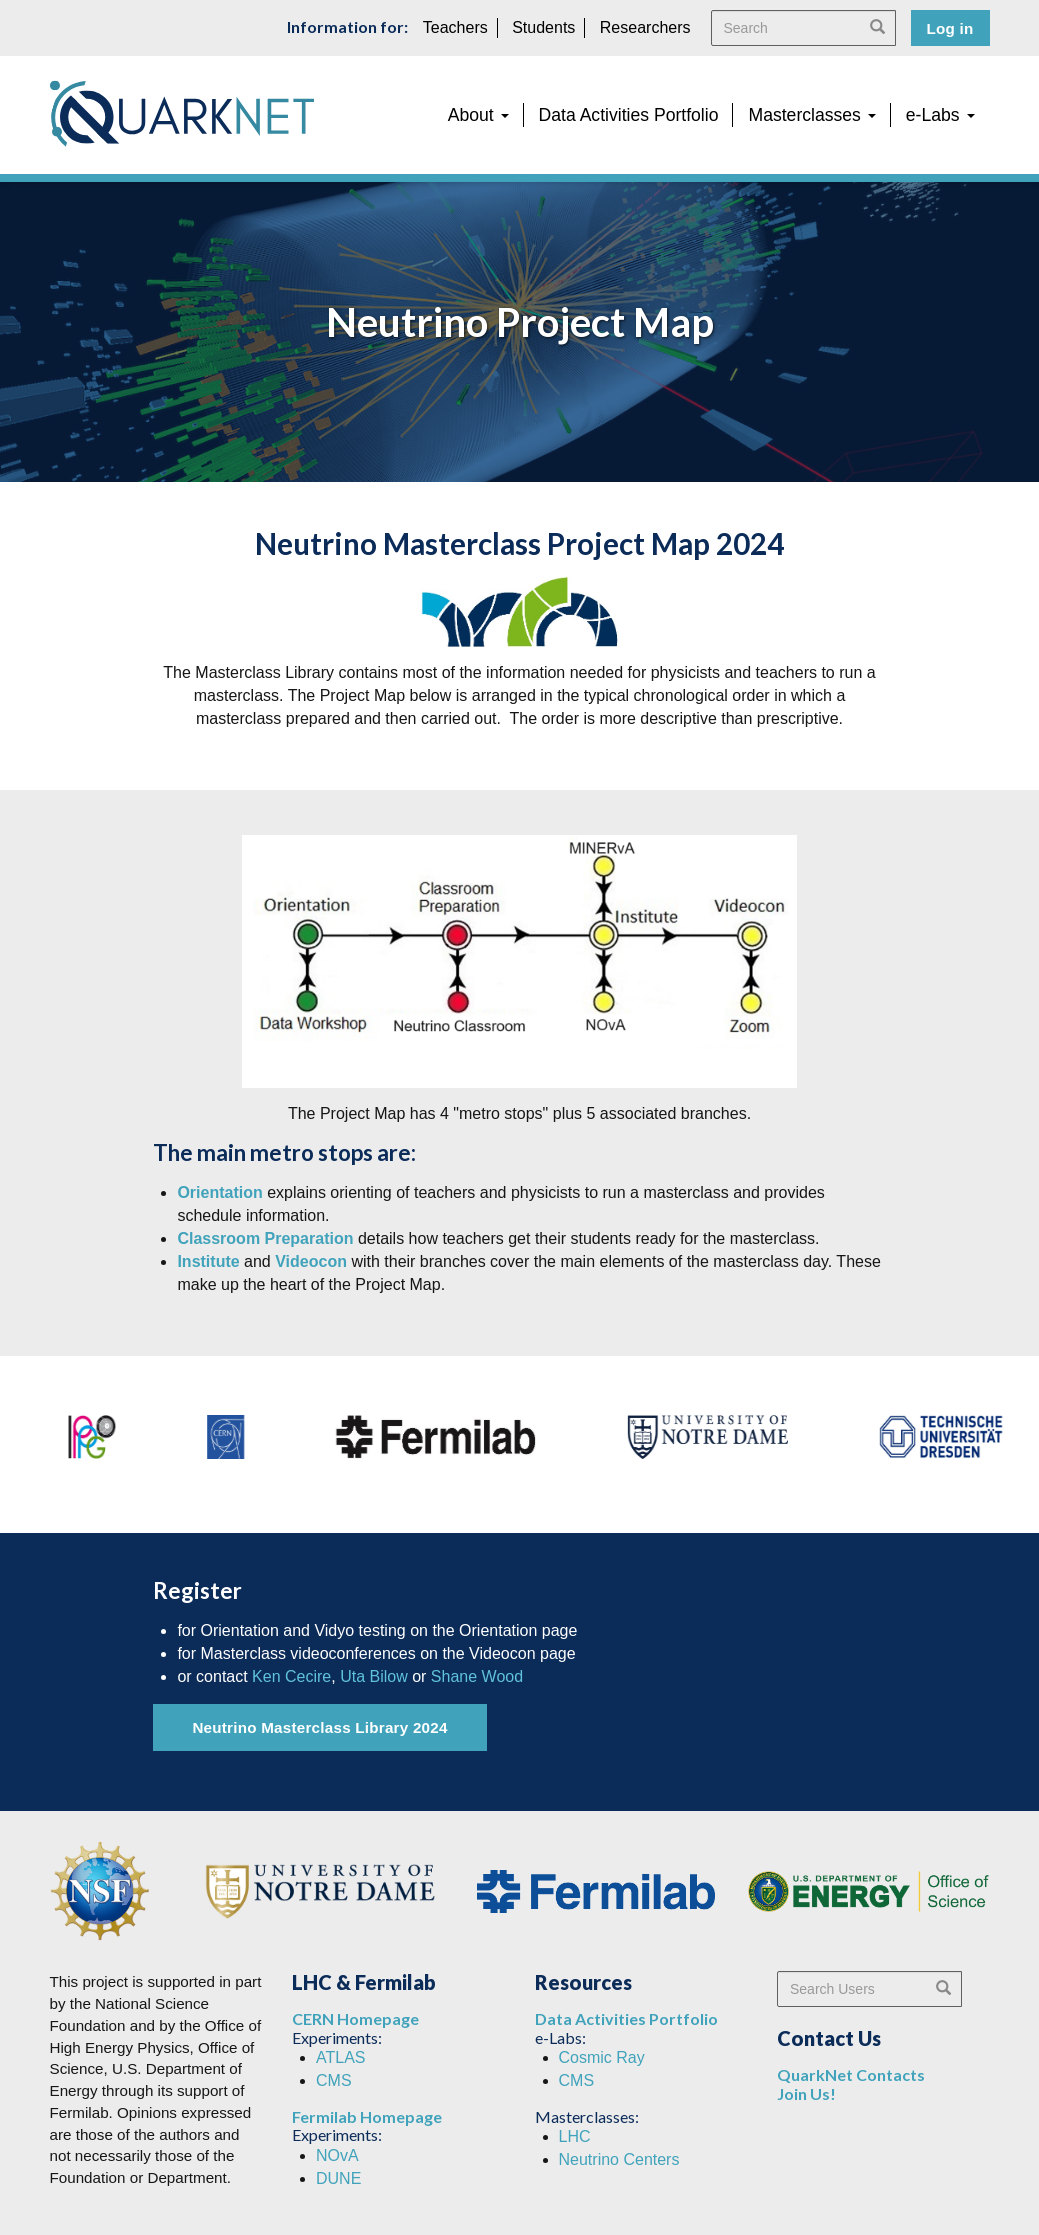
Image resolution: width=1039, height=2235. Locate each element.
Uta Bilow (374, 1676)
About (478, 115)
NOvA (337, 2155)
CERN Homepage (355, 2018)
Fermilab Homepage (367, 2116)
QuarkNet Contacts (851, 2074)
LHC (575, 2136)
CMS (334, 2080)
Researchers (645, 27)
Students (543, 27)
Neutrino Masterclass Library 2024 (319, 1727)
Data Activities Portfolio (629, 115)
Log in (950, 28)
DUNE (338, 2178)
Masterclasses (811, 115)
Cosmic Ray (602, 2057)
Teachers (455, 27)
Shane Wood (477, 1676)
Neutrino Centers (619, 2159)
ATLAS (341, 2057)
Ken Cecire (291, 1676)
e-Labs (940, 115)
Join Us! (806, 2093)
